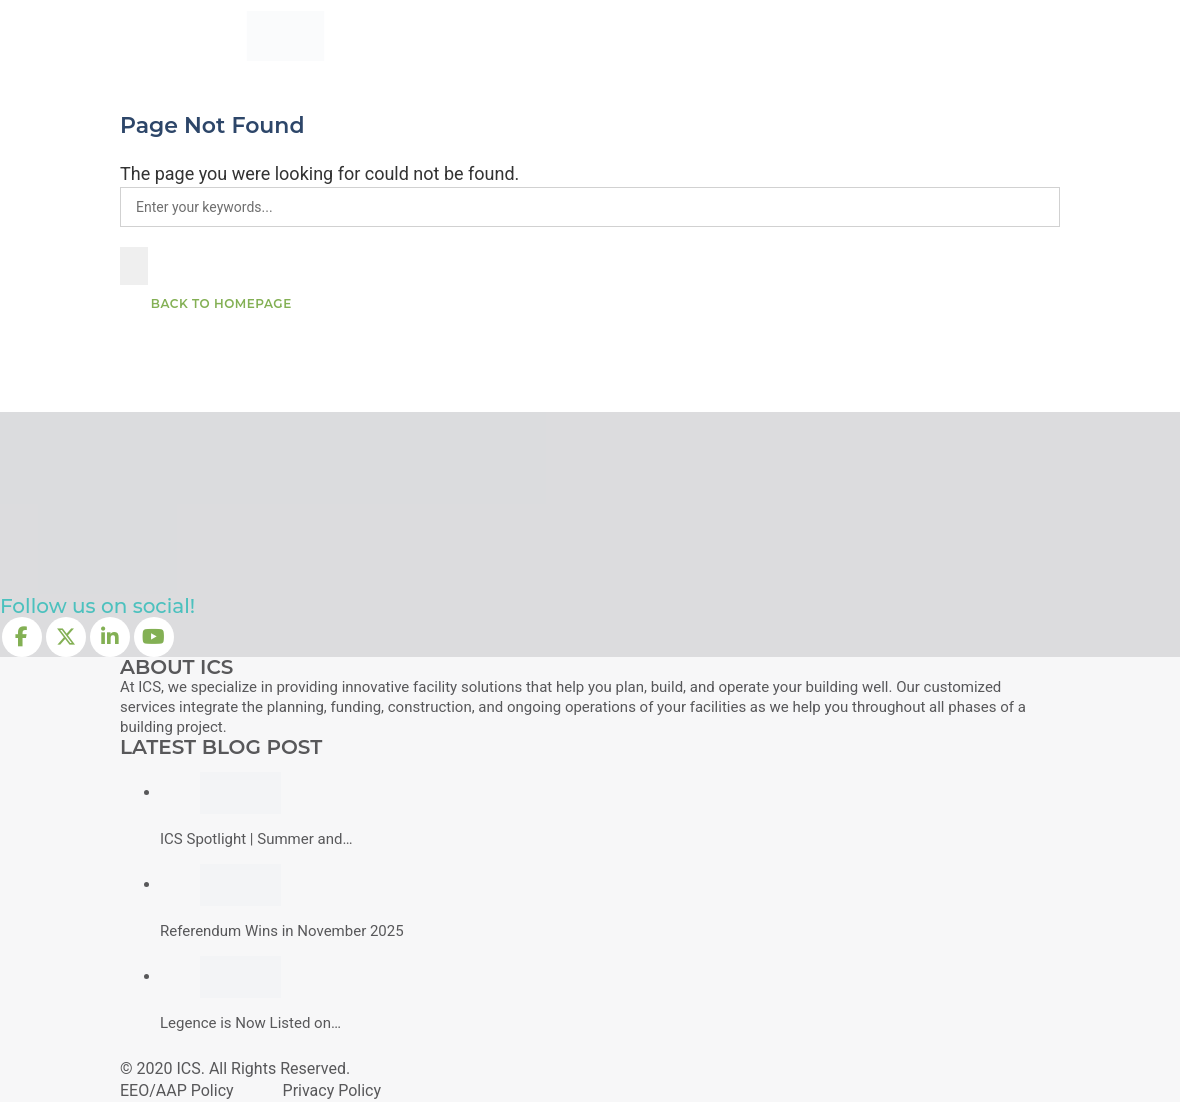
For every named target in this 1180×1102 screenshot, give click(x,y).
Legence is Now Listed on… (250, 1023)
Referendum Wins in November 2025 (282, 931)
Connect (961, 35)
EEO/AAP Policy (177, 1090)
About (730, 35)
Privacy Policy (332, 1090)
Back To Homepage (219, 303)
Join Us (883, 35)
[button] (1160, 223)
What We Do (536, 35)
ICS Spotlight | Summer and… (256, 839)
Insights (805, 35)
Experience (645, 35)
